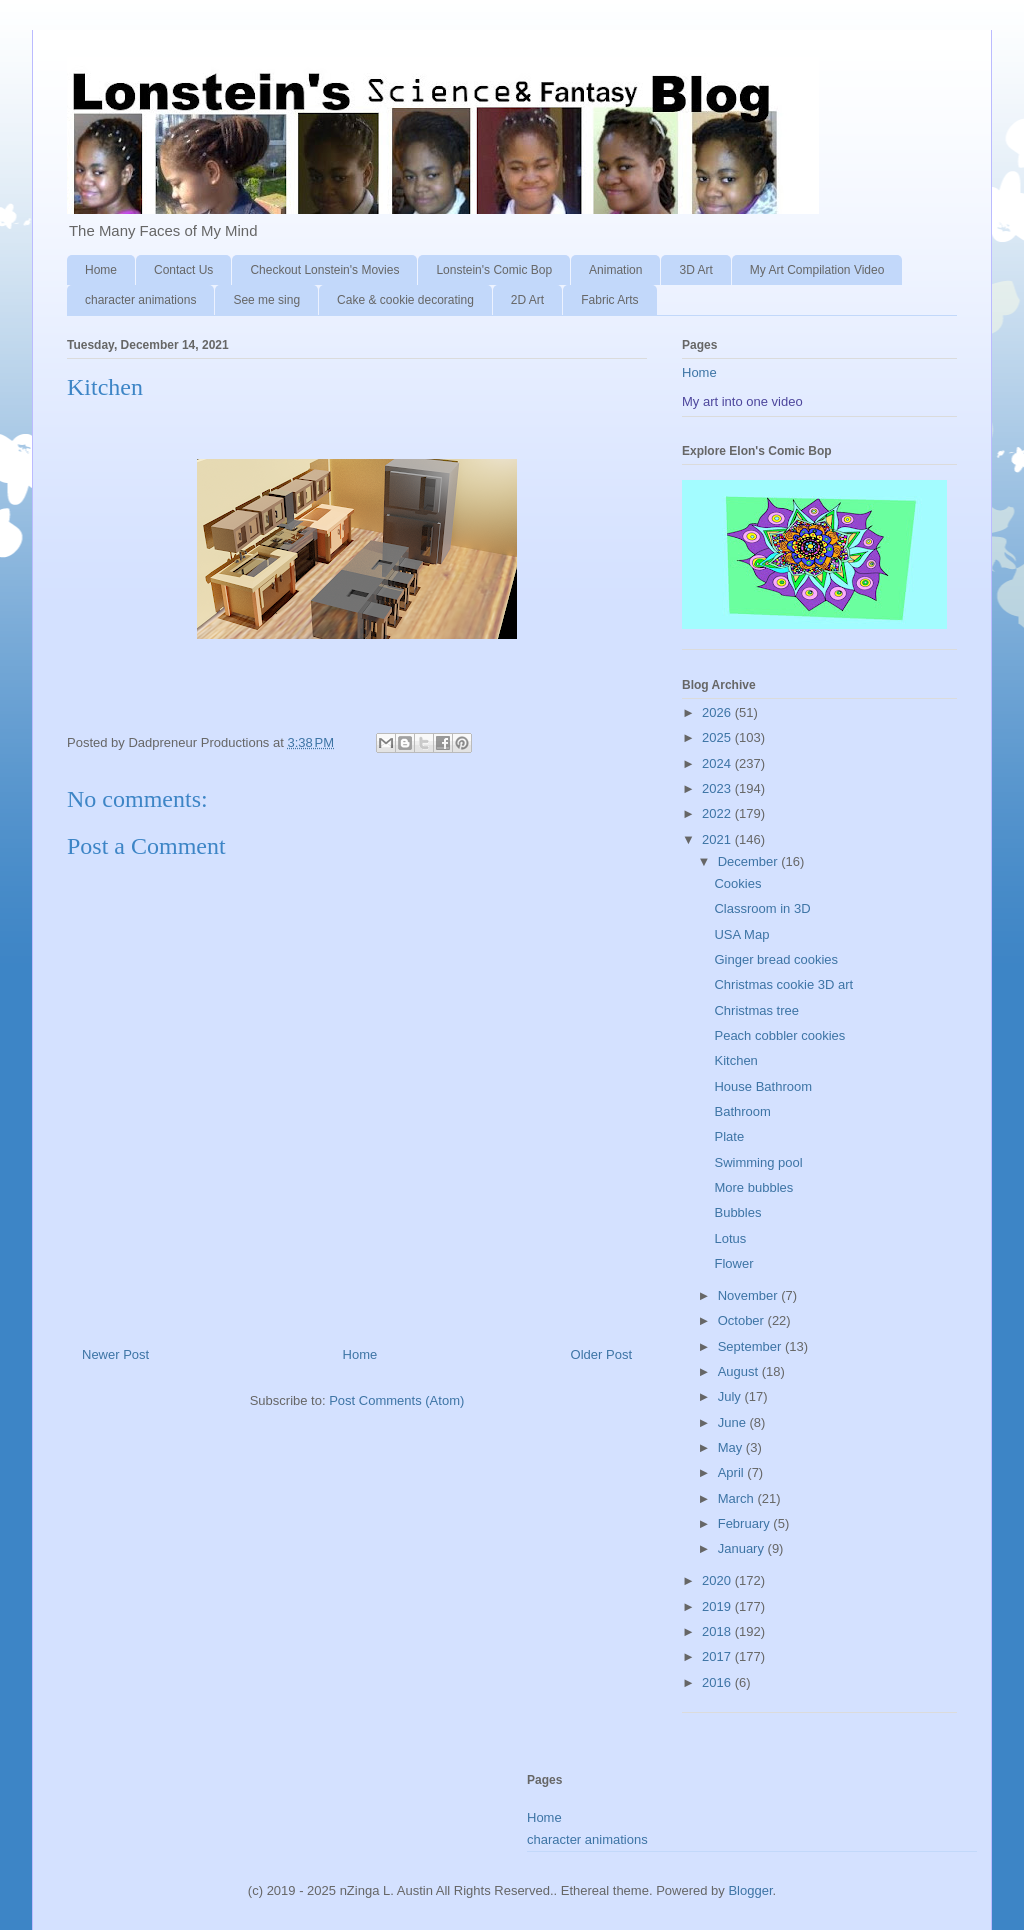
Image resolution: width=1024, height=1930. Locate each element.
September (751, 1346)
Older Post (601, 1354)
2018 (718, 1631)
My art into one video (742, 401)
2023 (718, 788)
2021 (718, 839)
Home (101, 270)
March (738, 1498)
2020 (718, 1580)
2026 (718, 712)
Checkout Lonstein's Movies (324, 270)
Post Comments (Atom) (396, 1400)
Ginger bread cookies (776, 959)
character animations (140, 300)
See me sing (266, 300)
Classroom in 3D (762, 908)
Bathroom (742, 1111)
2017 (718, 1656)
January (743, 1548)
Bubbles (737, 1212)
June (734, 1422)
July (731, 1396)
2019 (718, 1606)
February (746, 1523)
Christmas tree (756, 1010)
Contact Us (183, 270)
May (732, 1447)
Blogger (750, 1890)
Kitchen (735, 1060)
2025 (718, 737)
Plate (729, 1136)
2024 (718, 763)
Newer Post (115, 1354)
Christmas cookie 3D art (783, 984)
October (743, 1320)
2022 (718, 813)
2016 (718, 1682)
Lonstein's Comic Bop (494, 270)
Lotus (730, 1238)
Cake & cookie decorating (405, 300)
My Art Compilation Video (817, 270)
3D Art (695, 270)
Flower (733, 1263)
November (750, 1295)
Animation (615, 270)
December (750, 861)
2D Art (527, 300)
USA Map (741, 934)
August (740, 1371)
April (733, 1472)
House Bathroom (763, 1086)
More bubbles (753, 1187)
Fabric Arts (609, 300)
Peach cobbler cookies (779, 1035)
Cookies (737, 883)
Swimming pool (758, 1162)
